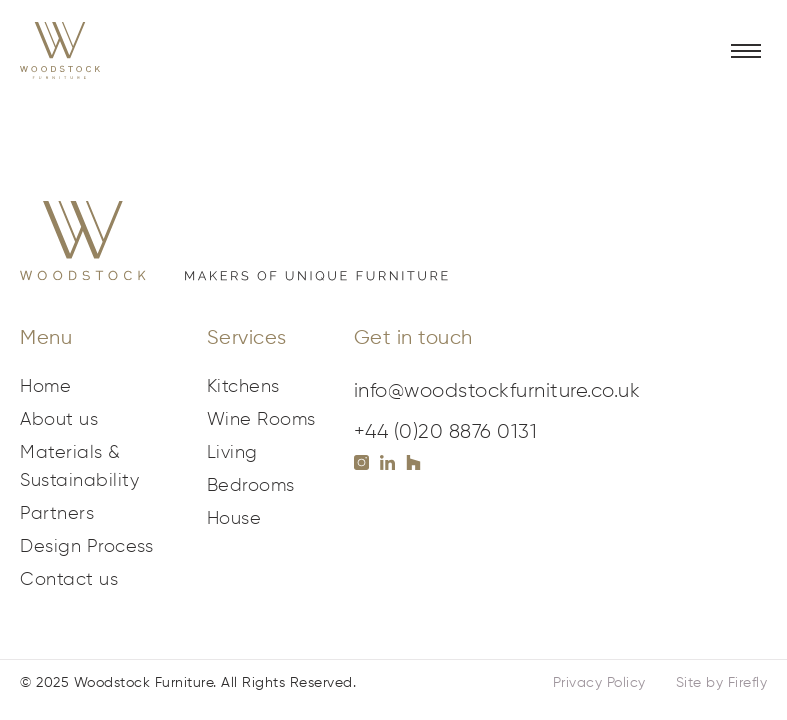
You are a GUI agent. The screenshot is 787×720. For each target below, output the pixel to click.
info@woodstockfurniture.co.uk (497, 391)
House (234, 519)
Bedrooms (251, 486)
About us (59, 420)
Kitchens (243, 387)
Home (45, 387)
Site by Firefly (722, 683)
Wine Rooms (261, 420)
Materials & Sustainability (79, 467)
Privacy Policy (599, 683)
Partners (57, 514)
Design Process (86, 547)
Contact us (69, 580)
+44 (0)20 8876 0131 (446, 432)
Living (232, 453)
